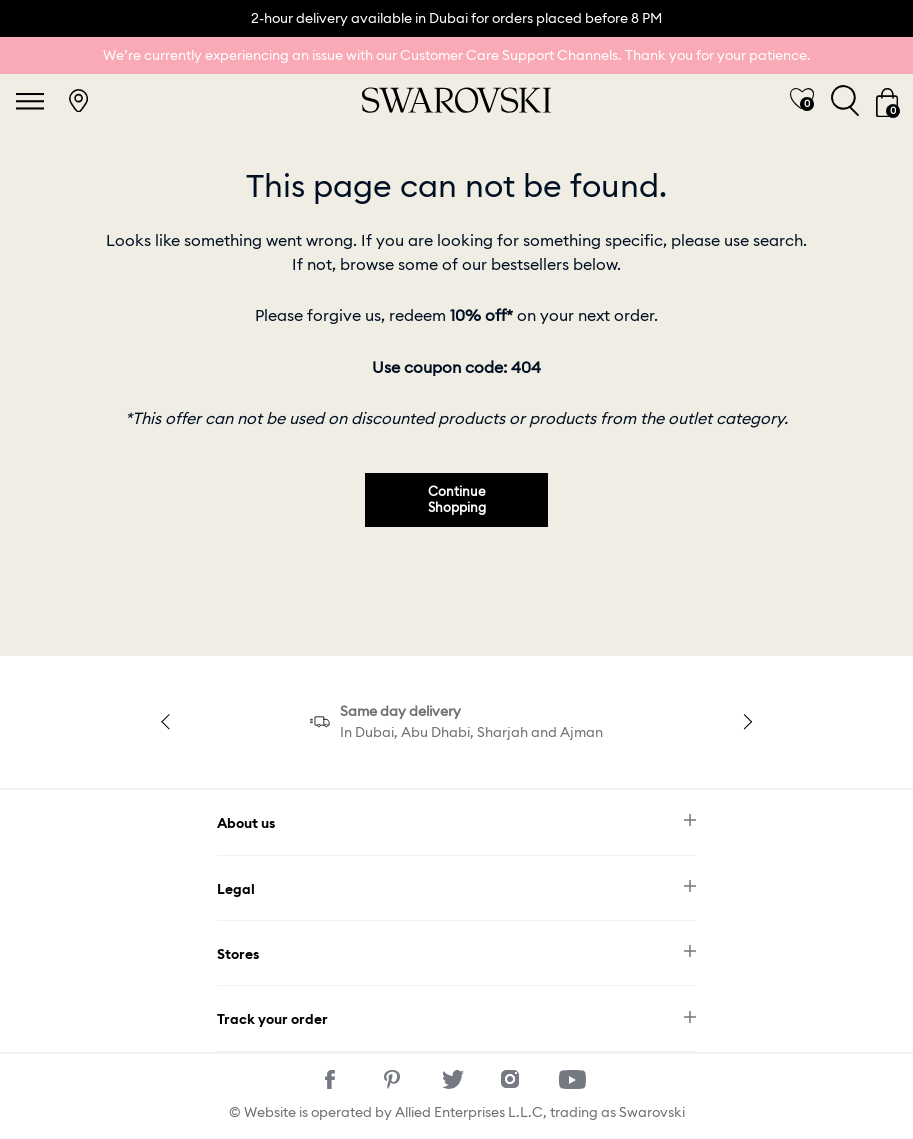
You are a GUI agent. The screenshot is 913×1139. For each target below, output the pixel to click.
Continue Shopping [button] (457, 499)
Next (745, 722)
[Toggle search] (845, 100)
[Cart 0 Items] (887, 101)
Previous (168, 722)
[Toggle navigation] (30, 101)
